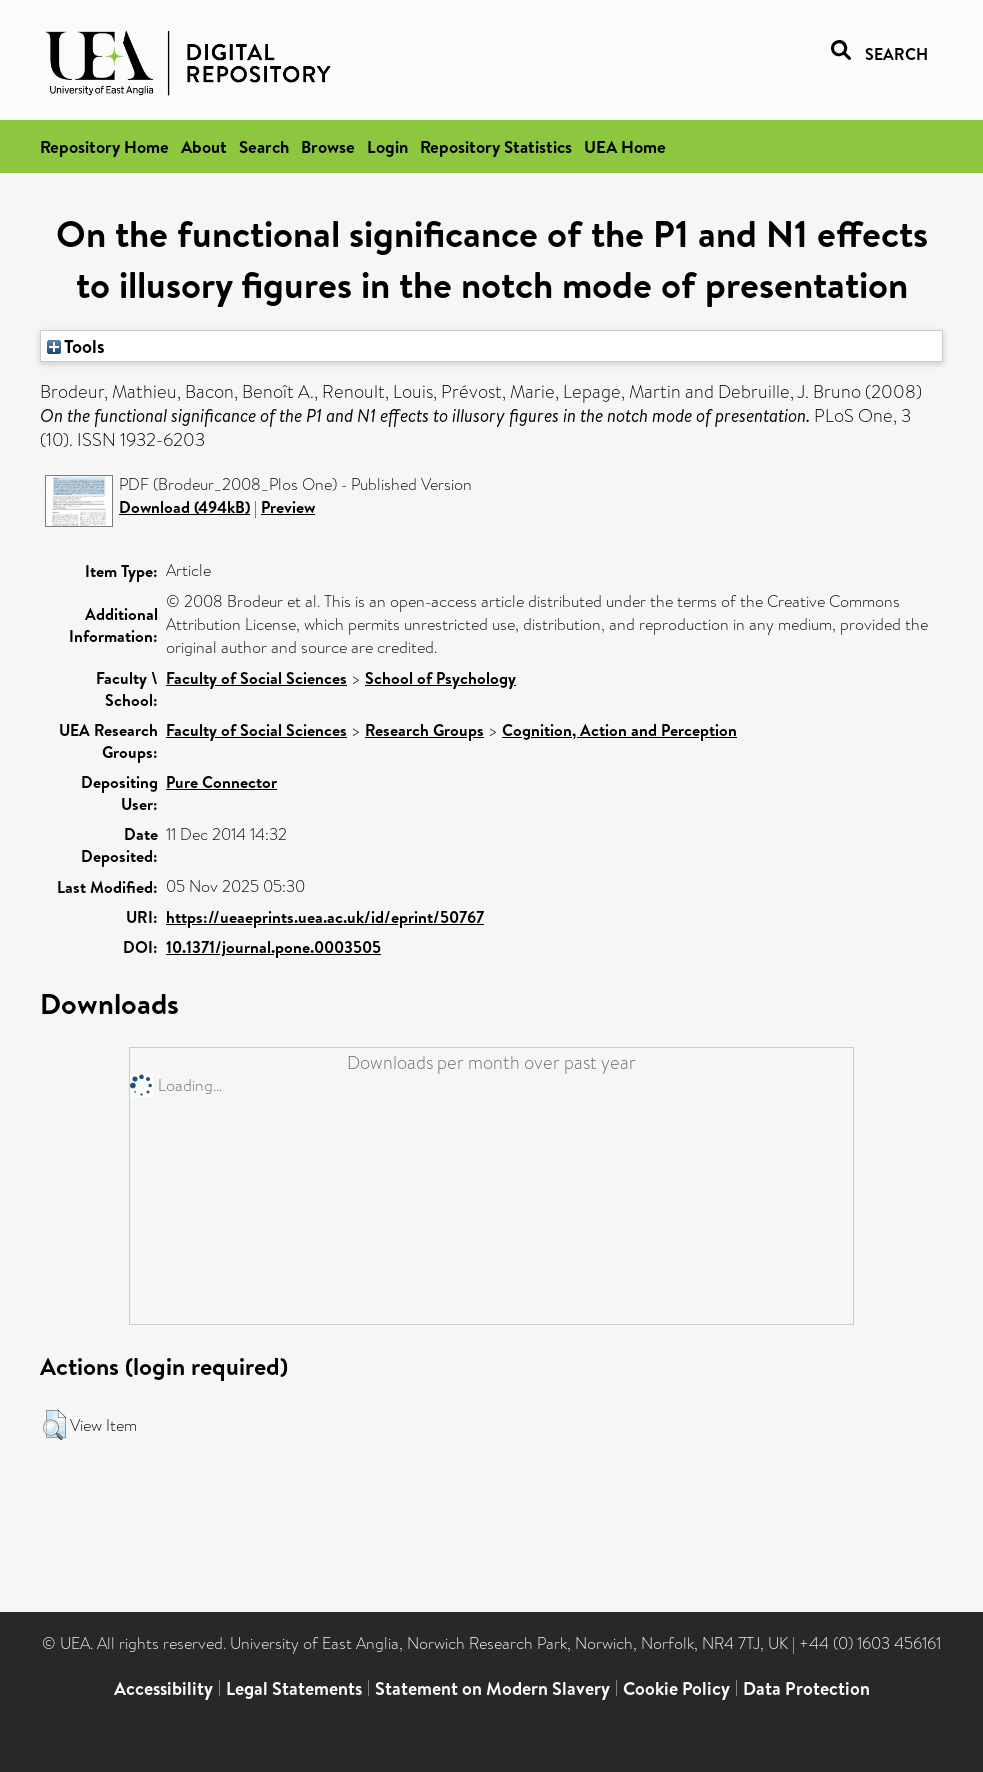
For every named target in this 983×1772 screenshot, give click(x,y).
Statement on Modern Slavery (492, 1688)
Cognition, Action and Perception (619, 730)
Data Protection (806, 1688)
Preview (288, 507)
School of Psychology (440, 678)
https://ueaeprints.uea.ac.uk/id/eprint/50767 (325, 917)
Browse (328, 146)
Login (387, 146)
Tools (76, 346)
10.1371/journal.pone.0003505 (273, 947)
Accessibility (163, 1688)
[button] (54, 1425)
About (204, 146)
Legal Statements (294, 1688)
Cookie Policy (676, 1688)
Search (264, 146)
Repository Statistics (496, 146)
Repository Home (104, 146)
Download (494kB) (184, 507)
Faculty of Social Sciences (256, 678)
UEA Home (625, 146)
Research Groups (424, 730)
